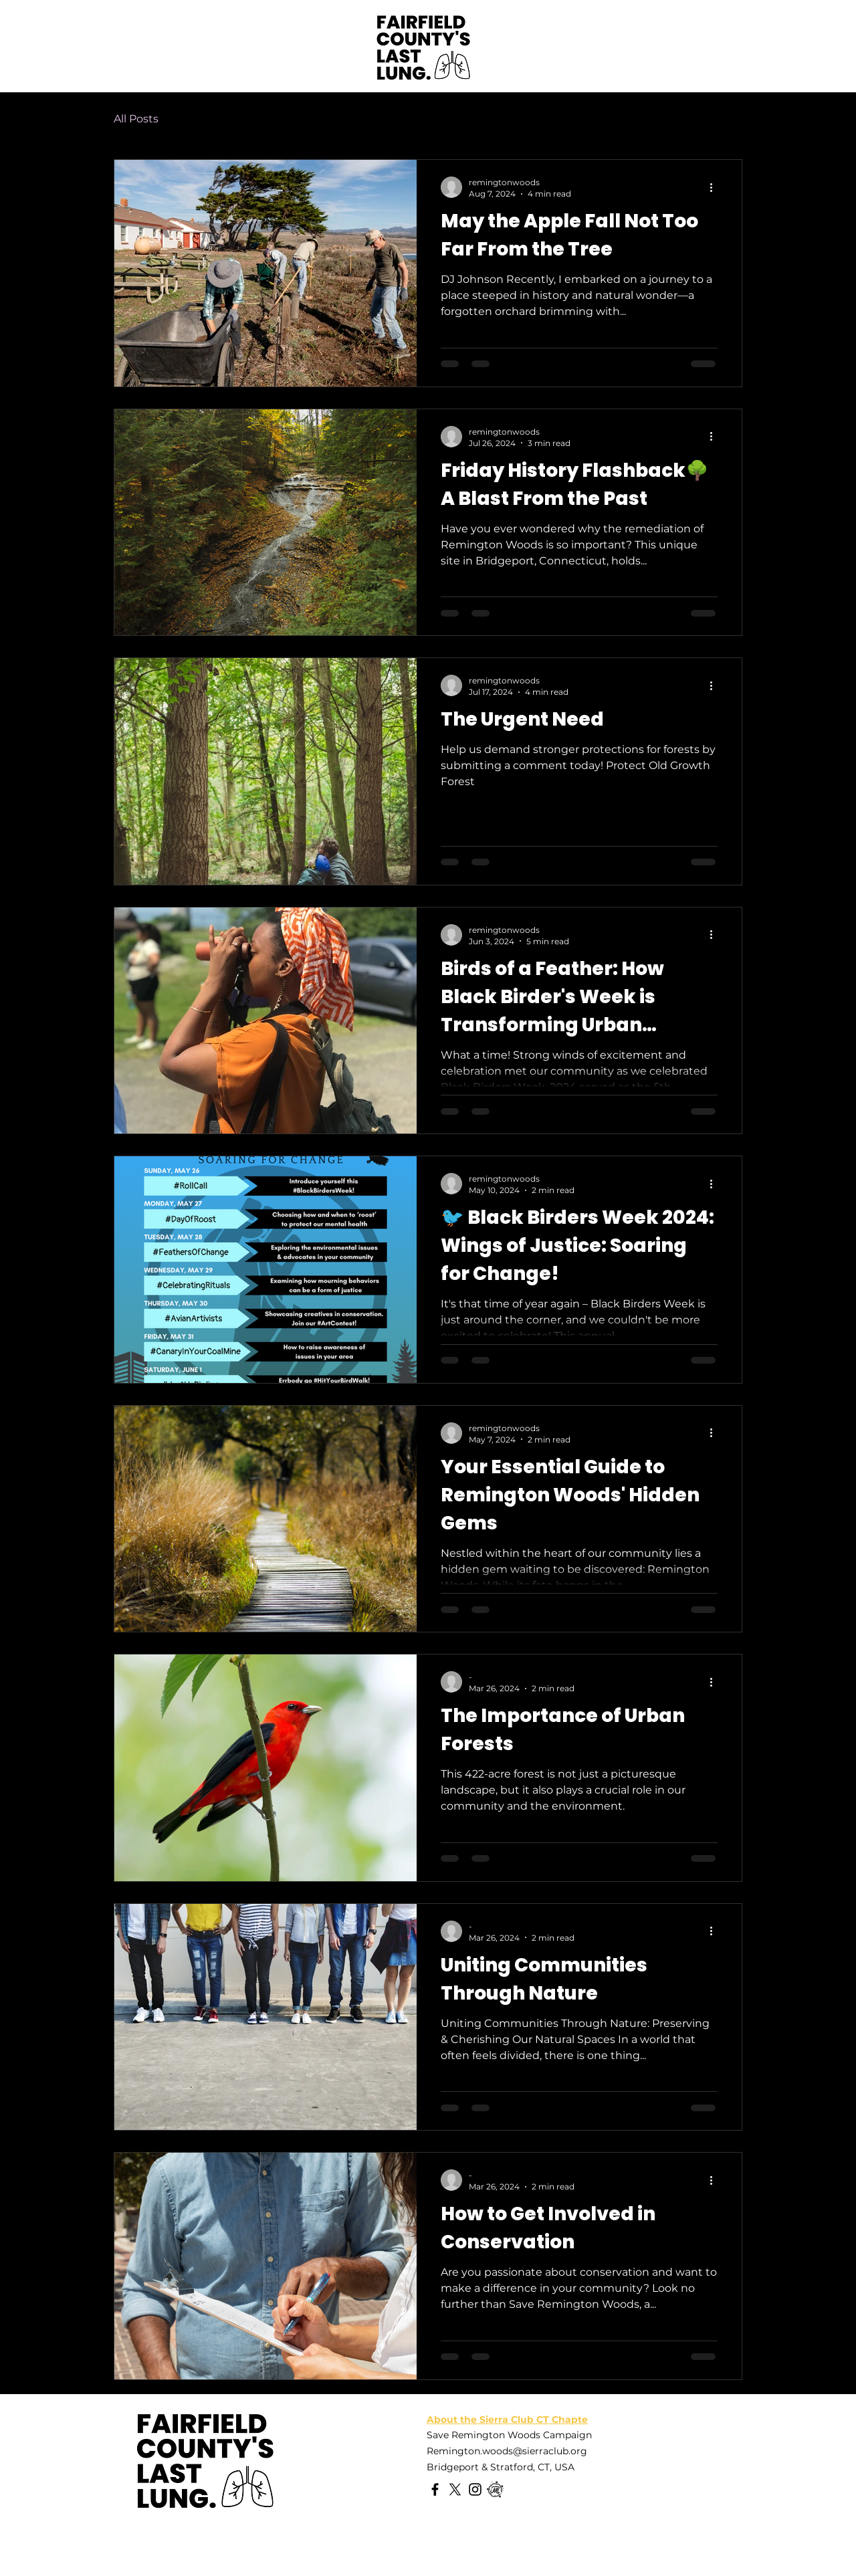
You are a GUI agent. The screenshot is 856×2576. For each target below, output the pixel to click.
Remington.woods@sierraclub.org (507, 2451)
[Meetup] (495, 2489)
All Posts (136, 118)
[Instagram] (475, 2489)
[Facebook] (435, 2489)
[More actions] (716, 187)
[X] (455, 2489)
